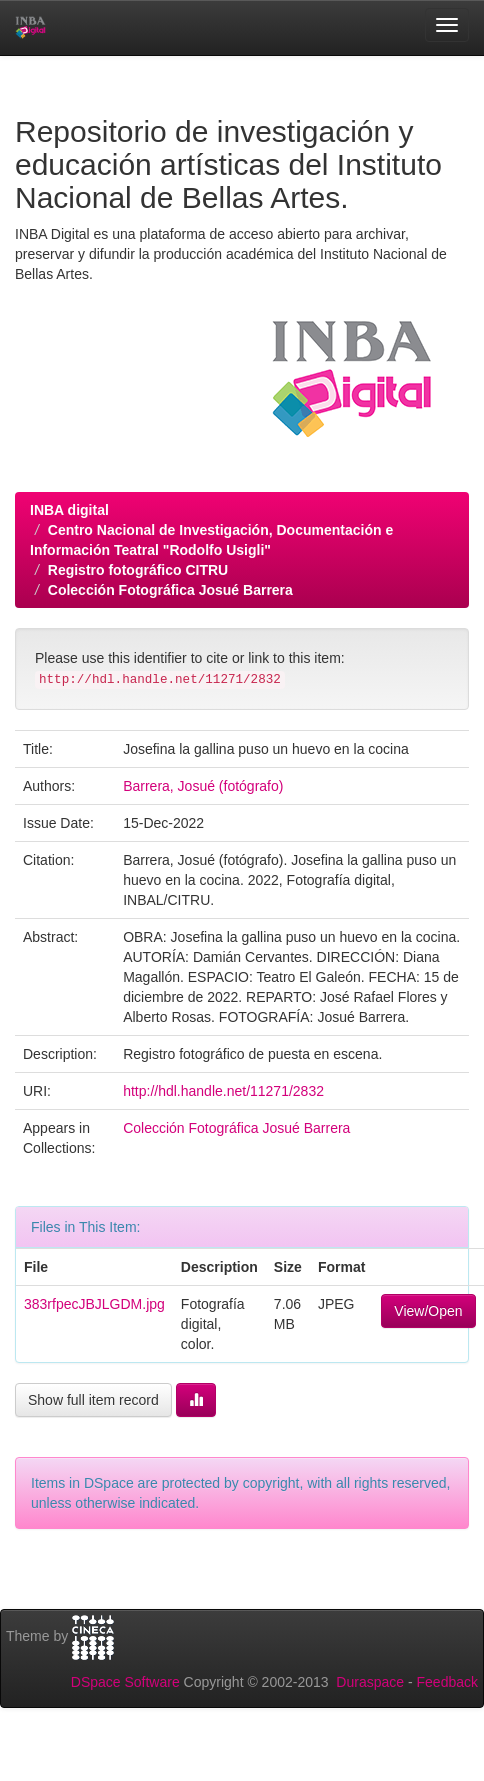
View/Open (428, 1311)
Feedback (447, 1682)
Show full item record (93, 1400)
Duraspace (370, 1682)
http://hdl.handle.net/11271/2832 (223, 1091)
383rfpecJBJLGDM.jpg (94, 1304)
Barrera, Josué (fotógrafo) (203, 786)
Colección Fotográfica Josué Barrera (170, 590)
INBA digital (69, 510)
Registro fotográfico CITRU (138, 570)
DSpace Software (125, 1682)
